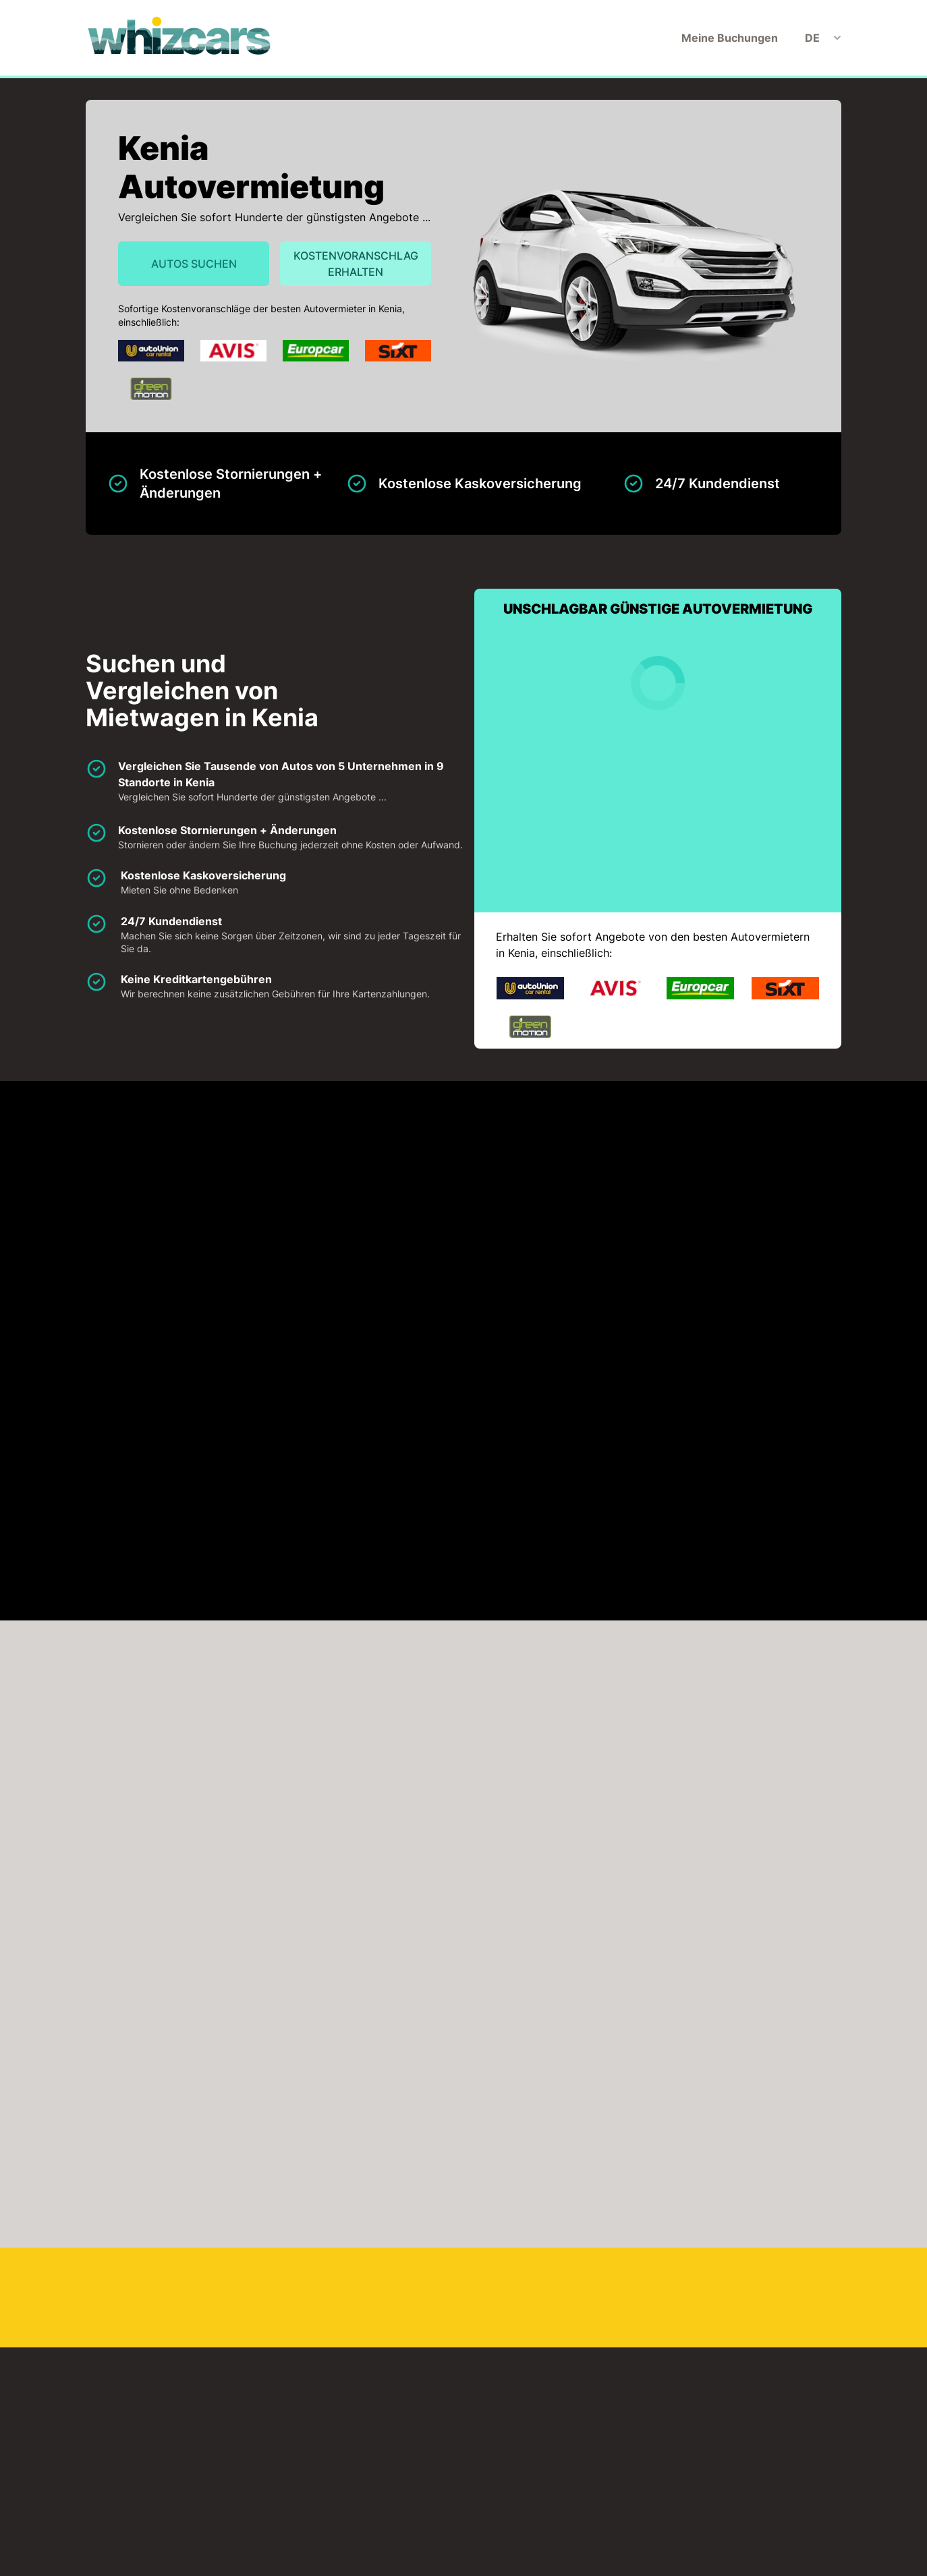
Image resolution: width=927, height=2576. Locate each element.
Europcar (558, 1189)
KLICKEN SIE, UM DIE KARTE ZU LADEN (202, 1440)
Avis (354, 1189)
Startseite (285, 2558)
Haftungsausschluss (471, 2558)
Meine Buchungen (729, 38)
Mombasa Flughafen (204, 2322)
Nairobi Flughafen (383, 2322)
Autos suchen (194, 263)
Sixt (161, 1266)
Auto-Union (182, 1189)
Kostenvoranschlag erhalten (355, 264)
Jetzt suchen (798, 1827)
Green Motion (762, 1189)
